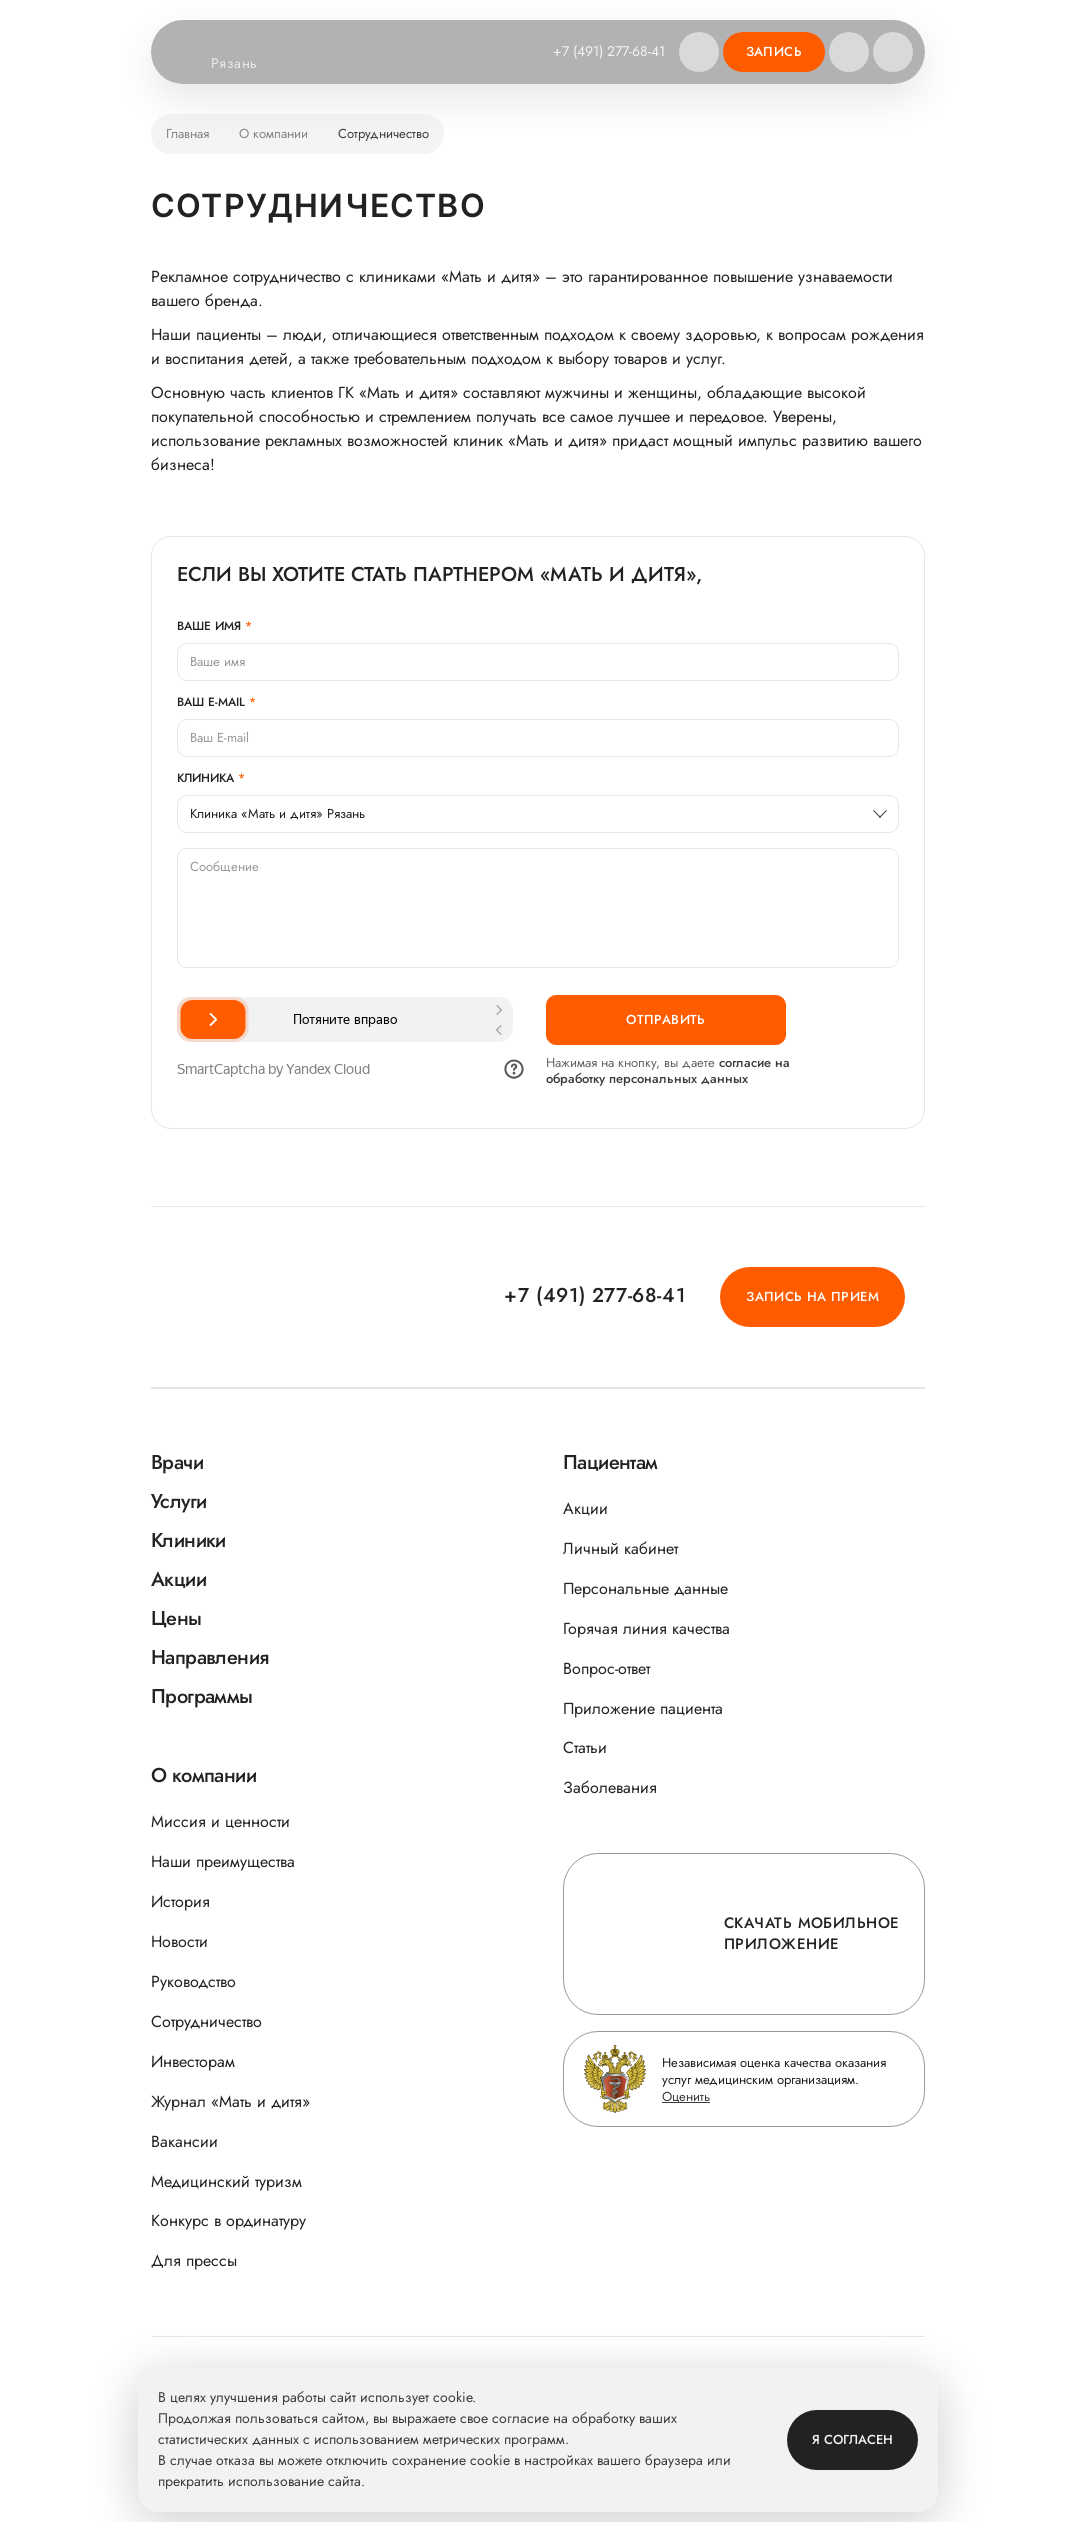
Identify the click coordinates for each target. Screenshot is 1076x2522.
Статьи (585, 1747)
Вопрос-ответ (606, 1668)
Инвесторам (193, 2061)
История (180, 1901)
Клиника (205, 778)
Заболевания (610, 1787)
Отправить (666, 1019)
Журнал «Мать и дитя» (230, 2101)
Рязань (247, 64)
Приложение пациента (643, 1708)
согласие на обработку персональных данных (668, 1070)
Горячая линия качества (646, 1628)
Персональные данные (645, 1588)
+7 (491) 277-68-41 (609, 51)
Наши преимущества (223, 1861)
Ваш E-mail (211, 702)
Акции (585, 1508)
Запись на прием (812, 1296)
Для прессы (194, 2260)
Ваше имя (209, 626)
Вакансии (184, 2141)
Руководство (193, 1981)
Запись (774, 51)
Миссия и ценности (220, 1821)
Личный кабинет (620, 1548)
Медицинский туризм (226, 2181)
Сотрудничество (206, 2021)
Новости (179, 1941)
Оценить (686, 2096)
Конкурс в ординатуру (228, 2220)
